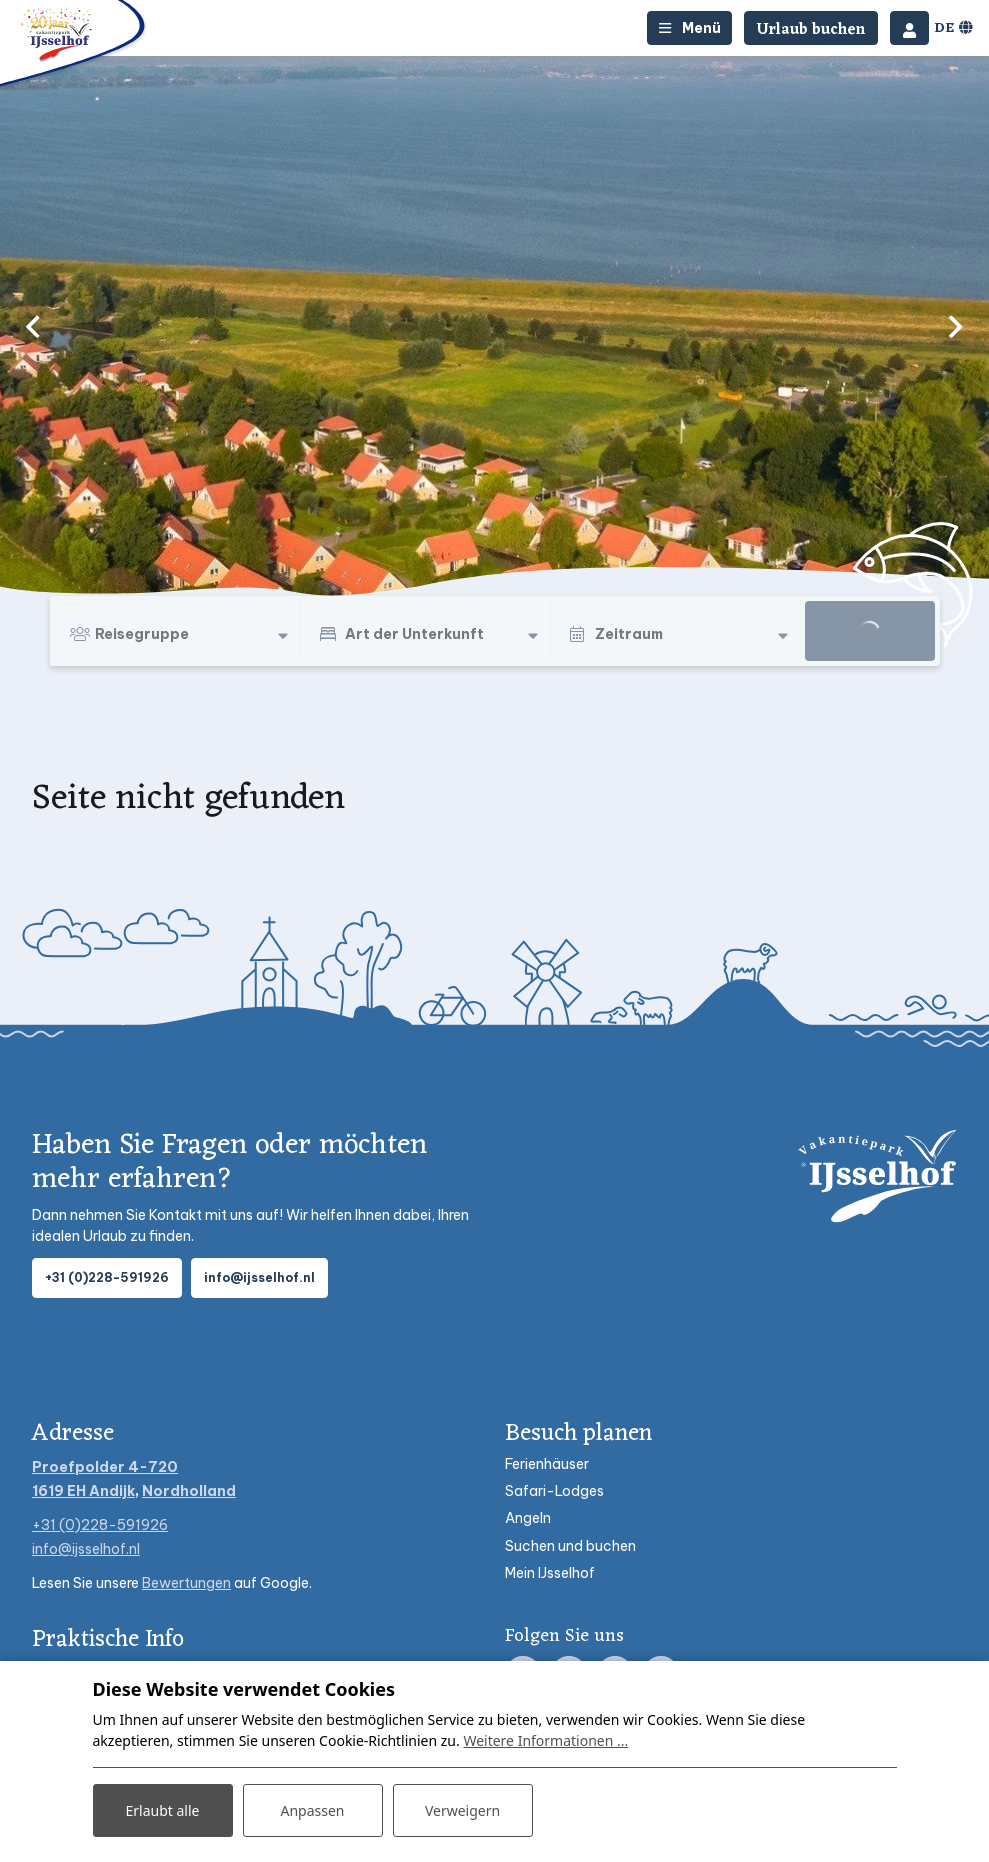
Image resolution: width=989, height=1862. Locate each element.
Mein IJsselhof (550, 1573)
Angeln (528, 1518)
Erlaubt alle (163, 1810)
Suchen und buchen (570, 1546)
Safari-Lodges (554, 1491)
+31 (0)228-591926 (107, 1277)
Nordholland (189, 1491)
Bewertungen (186, 1583)
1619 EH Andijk (83, 1491)
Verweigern (462, 1810)
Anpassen (312, 1810)
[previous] (33, 326)
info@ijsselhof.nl (259, 1277)
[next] (956, 326)
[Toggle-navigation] (689, 28)
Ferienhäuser (547, 1464)
